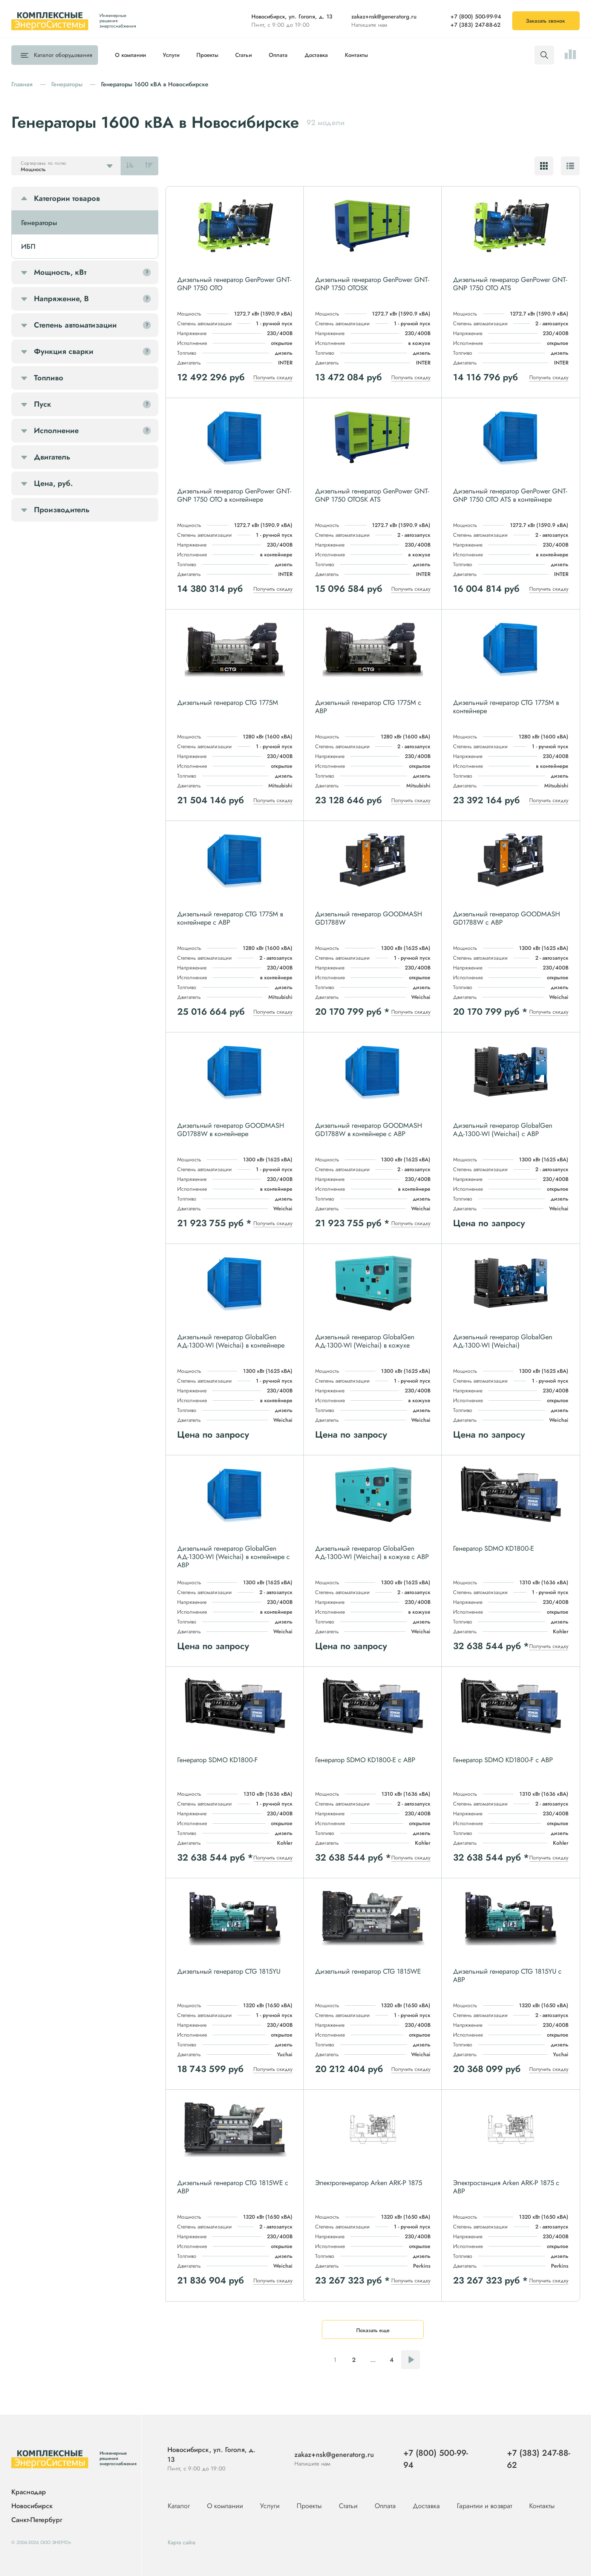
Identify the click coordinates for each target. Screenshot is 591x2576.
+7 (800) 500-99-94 (475, 16)
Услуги (171, 55)
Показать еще (373, 2330)
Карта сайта (181, 2542)
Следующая (410, 2359)
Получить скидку (272, 377)
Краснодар (28, 2492)
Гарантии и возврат (485, 2506)
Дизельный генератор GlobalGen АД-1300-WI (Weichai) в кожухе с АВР (372, 1553)
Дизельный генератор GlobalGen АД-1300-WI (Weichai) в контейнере (231, 1341)
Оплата (278, 55)
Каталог (61, 55)
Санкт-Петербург (36, 2520)
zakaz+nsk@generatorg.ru (383, 16)
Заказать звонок (545, 21)
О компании (130, 55)
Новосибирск (32, 2506)
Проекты (207, 55)
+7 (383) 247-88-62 (475, 25)
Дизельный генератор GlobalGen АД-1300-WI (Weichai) (502, 1341)
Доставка (316, 55)
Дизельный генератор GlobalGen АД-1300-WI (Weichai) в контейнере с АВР (233, 1557)
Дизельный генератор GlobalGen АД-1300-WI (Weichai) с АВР (502, 1130)
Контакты (356, 55)
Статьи (243, 55)
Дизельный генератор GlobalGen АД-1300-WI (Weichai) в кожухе (364, 1341)
